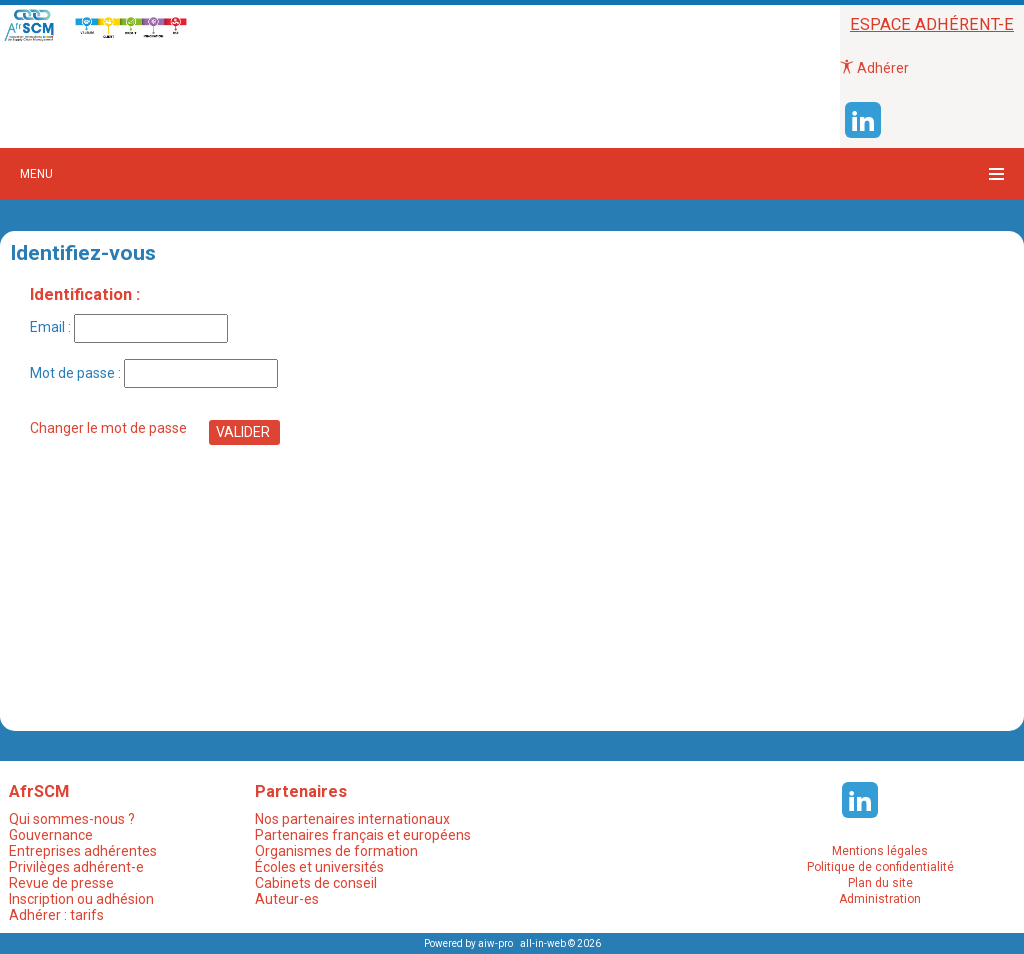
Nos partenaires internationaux (352, 819)
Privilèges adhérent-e (76, 867)
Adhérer (874, 68)
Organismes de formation (336, 851)
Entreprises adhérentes (83, 851)
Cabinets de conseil (316, 883)
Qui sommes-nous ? (72, 819)
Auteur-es (287, 899)
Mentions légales (880, 851)
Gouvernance (51, 835)
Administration (880, 899)
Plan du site (880, 883)
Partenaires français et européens (363, 835)
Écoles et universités (319, 867)
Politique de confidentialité (880, 867)
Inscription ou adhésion (81, 899)
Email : (129, 327)
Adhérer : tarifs (56, 915)
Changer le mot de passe (108, 428)
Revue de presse (61, 883)
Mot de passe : (154, 373)
